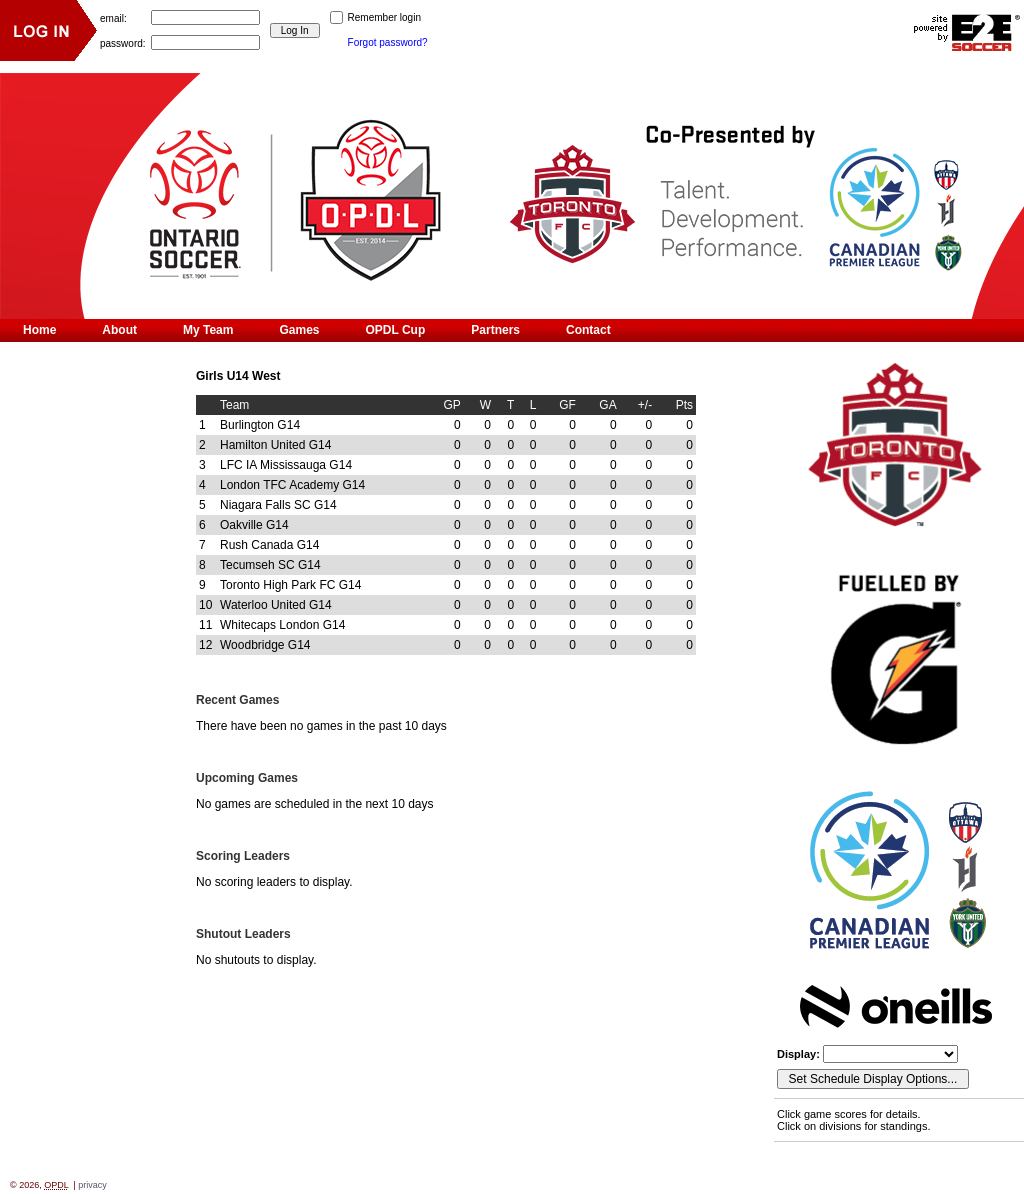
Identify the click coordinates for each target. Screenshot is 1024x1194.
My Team (208, 330)
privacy (92, 1185)
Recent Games (237, 700)
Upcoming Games (247, 778)
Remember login (384, 17)
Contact (588, 330)
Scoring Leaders (243, 856)
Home (39, 330)
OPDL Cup (396, 330)
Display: (800, 1054)
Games (299, 330)
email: (113, 17)
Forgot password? (388, 42)
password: (123, 42)
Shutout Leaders (243, 934)
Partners (495, 330)
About (119, 330)
